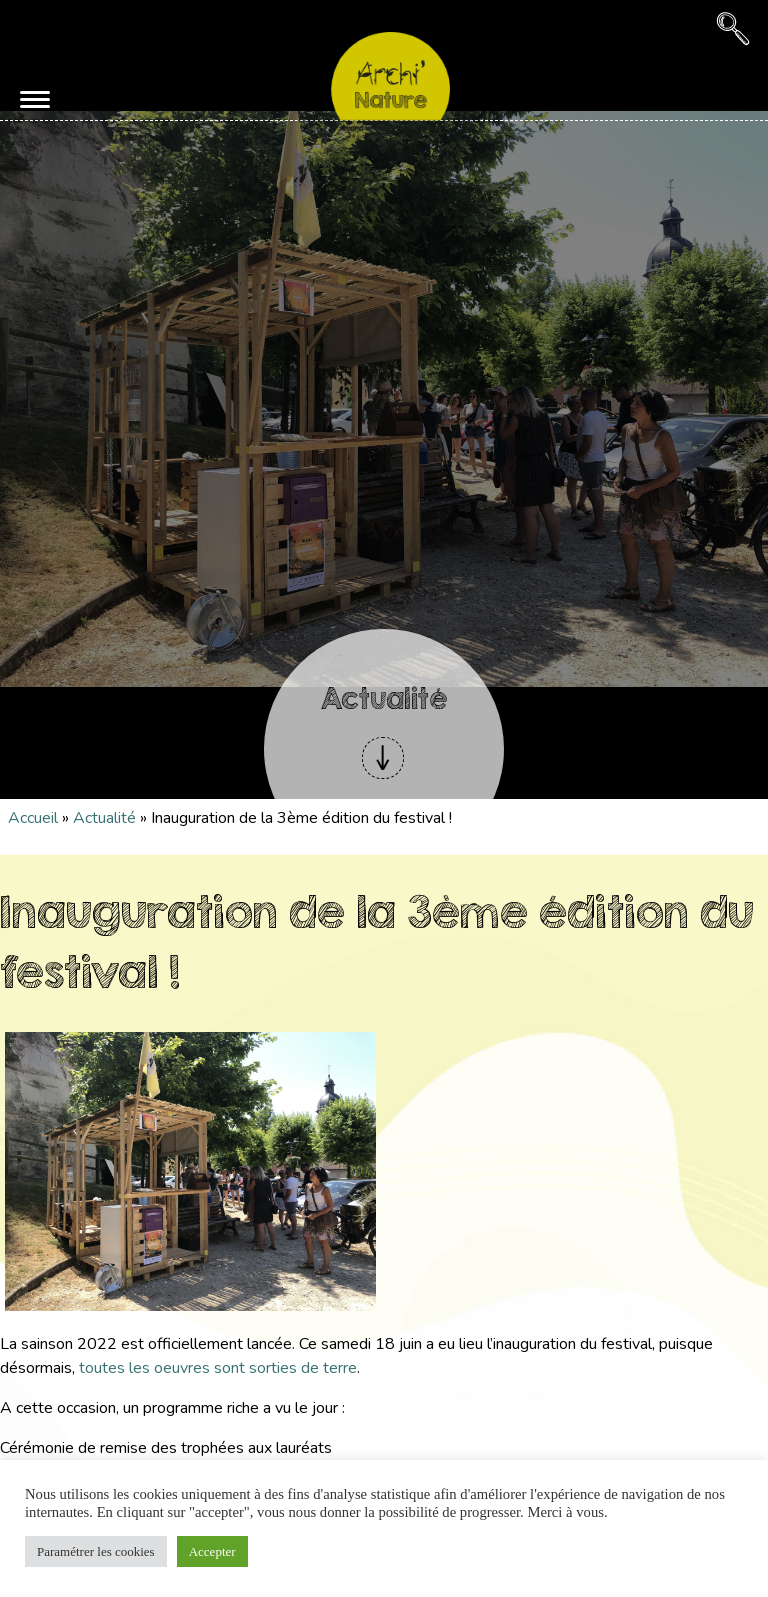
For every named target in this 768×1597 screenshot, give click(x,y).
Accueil (33, 818)
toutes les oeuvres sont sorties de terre (218, 1368)
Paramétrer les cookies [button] (96, 1551)
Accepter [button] (212, 1551)
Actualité (104, 818)
